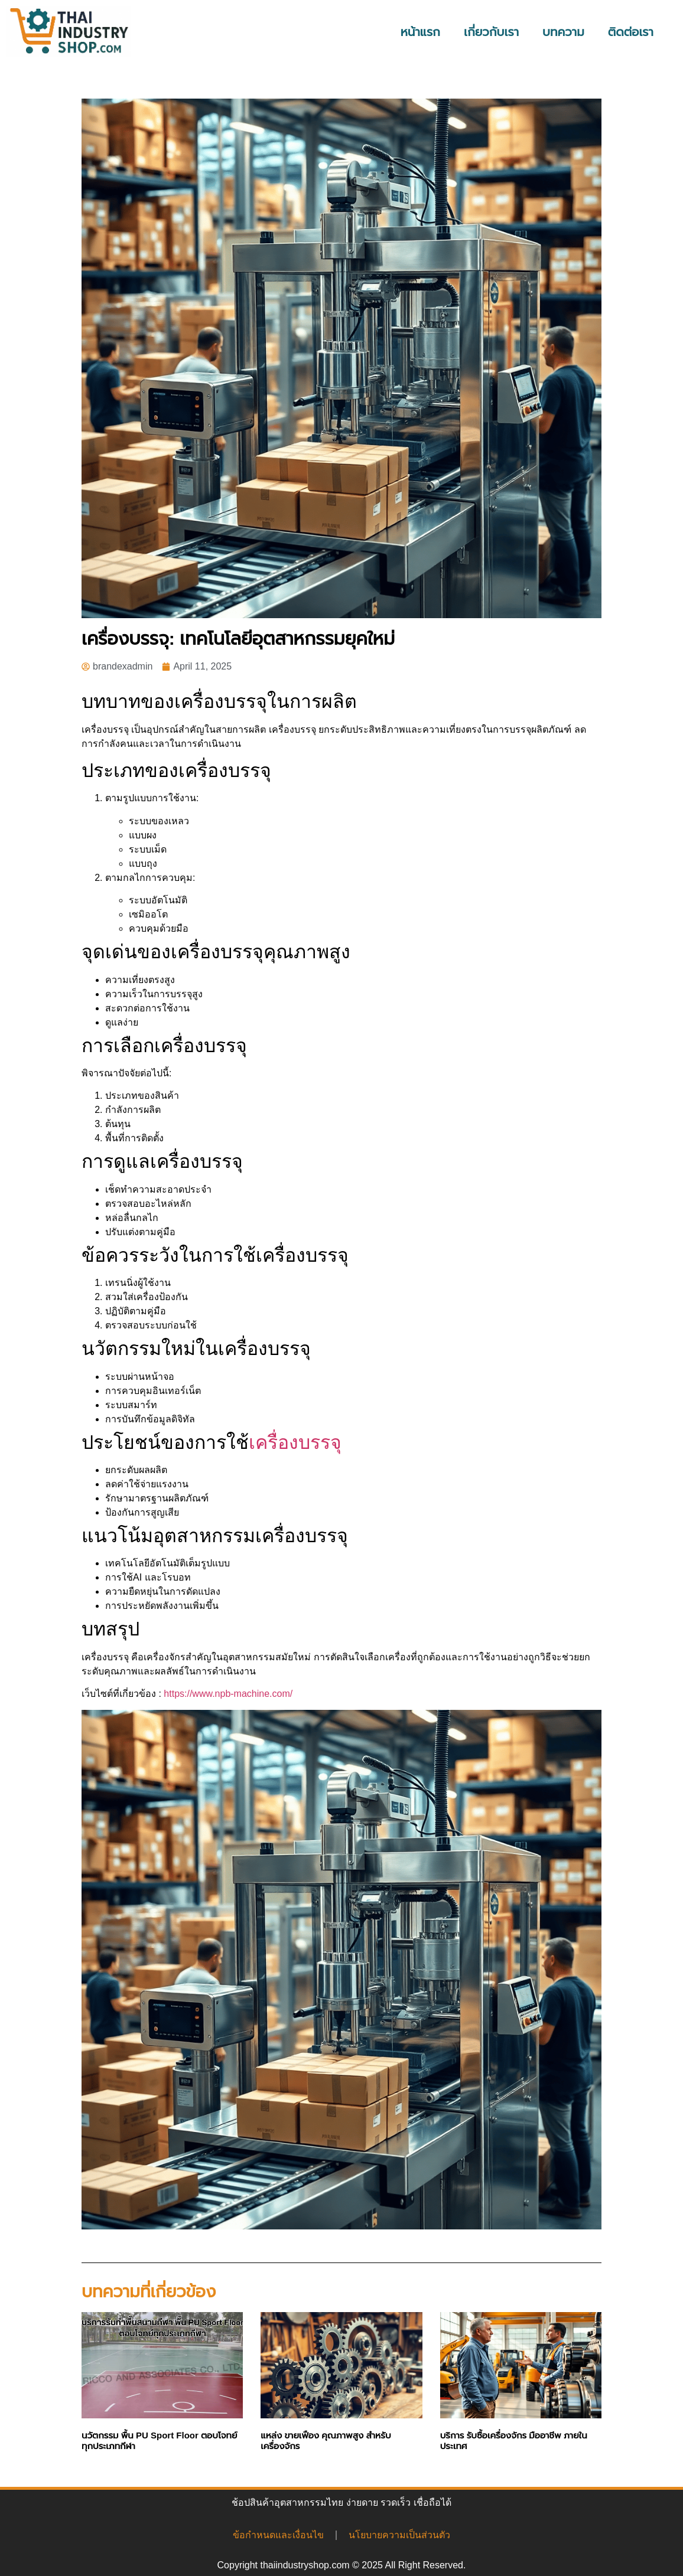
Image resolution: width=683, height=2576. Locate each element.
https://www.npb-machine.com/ (228, 1694)
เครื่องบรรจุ (295, 1442)
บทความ (563, 31)
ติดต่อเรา (630, 31)
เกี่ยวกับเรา (491, 31)
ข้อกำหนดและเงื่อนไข (278, 2535)
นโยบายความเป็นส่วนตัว (399, 2535)
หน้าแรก (420, 31)
